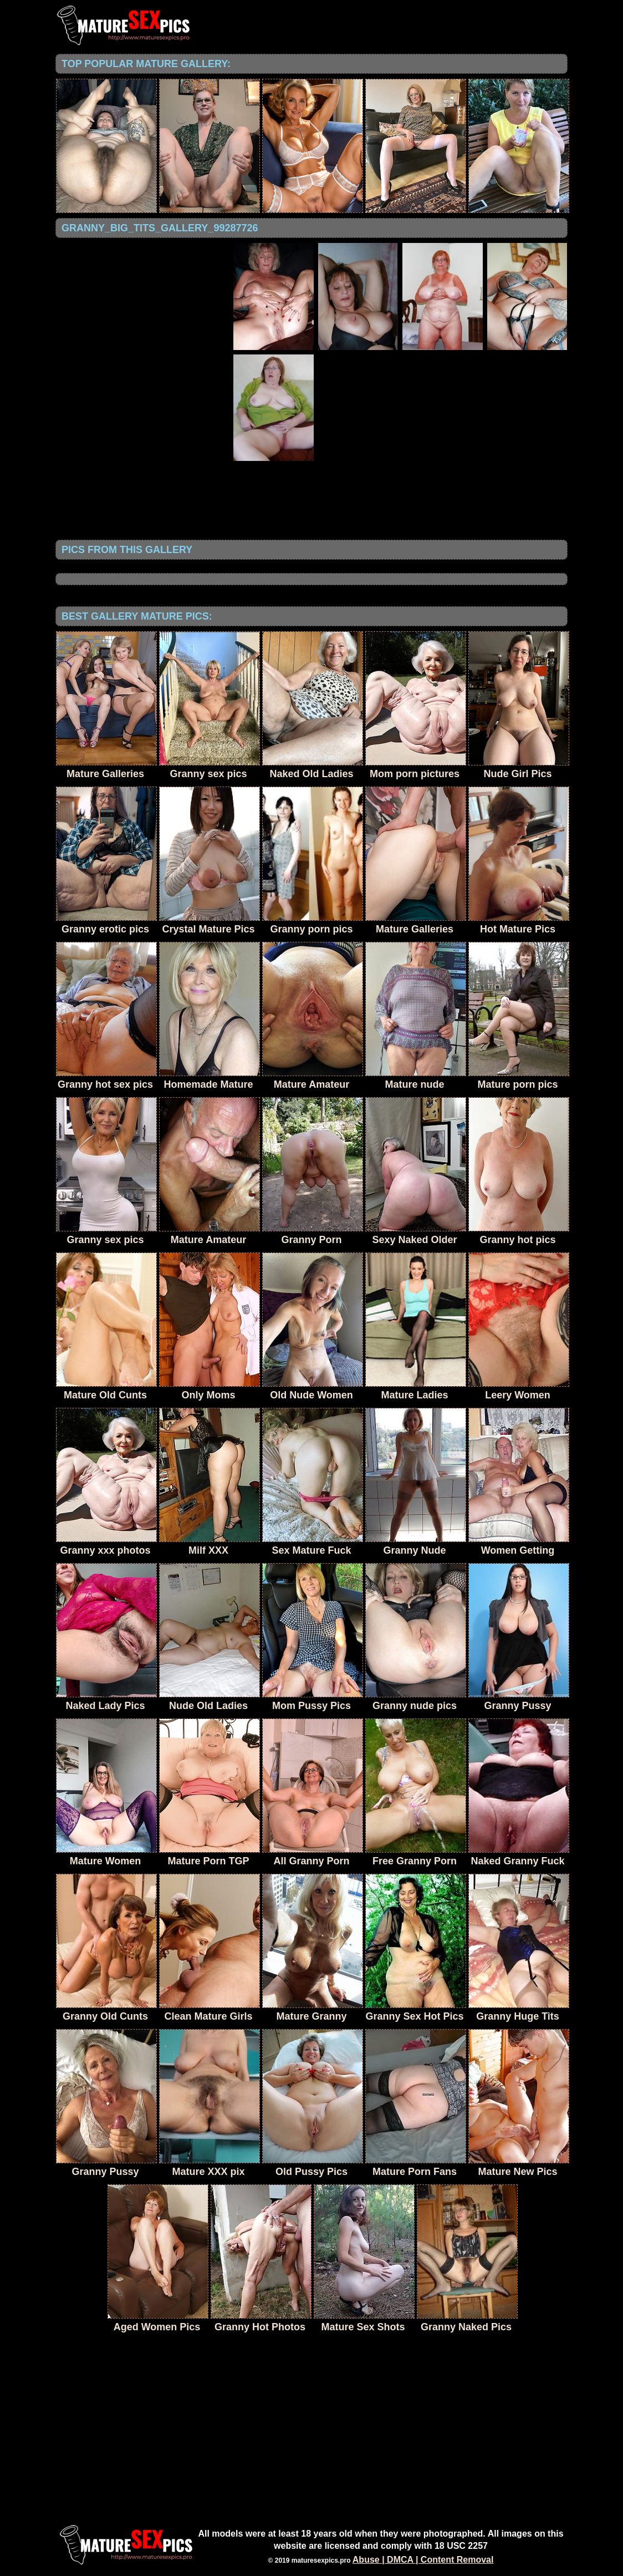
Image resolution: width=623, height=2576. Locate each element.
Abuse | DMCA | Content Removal (423, 2559)
